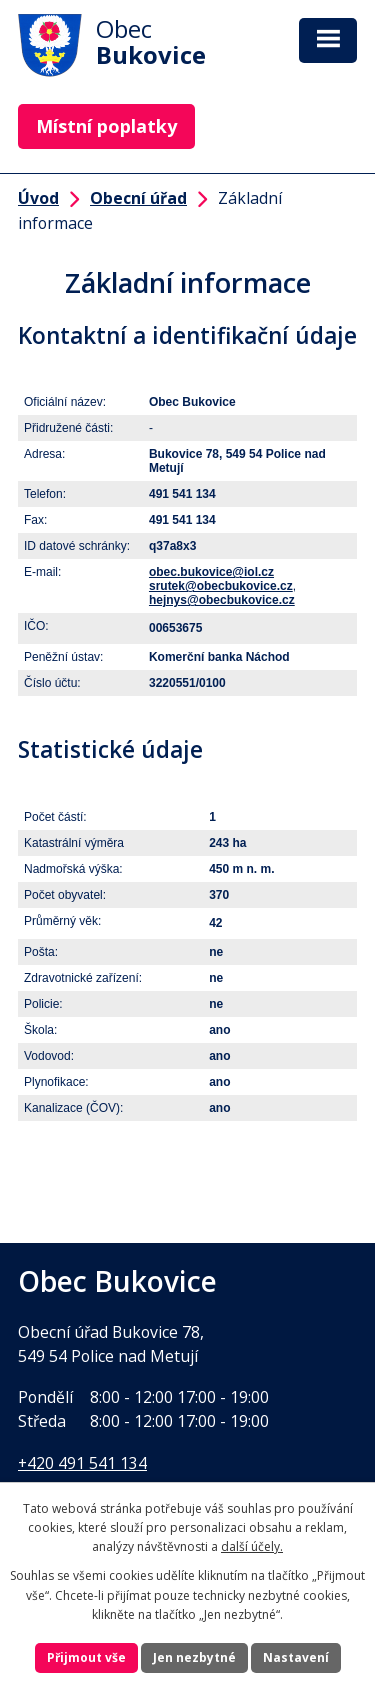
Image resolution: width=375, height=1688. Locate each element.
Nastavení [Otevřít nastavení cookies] (296, 1657)
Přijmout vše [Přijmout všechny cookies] (86, 1657)
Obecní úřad (138, 198)
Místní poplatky (106, 126)
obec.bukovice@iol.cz (211, 572)
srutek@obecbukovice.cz (221, 586)
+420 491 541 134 (82, 1463)
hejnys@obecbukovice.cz (222, 600)
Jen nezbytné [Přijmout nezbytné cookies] (194, 1657)
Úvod (38, 198)
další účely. (252, 1546)
